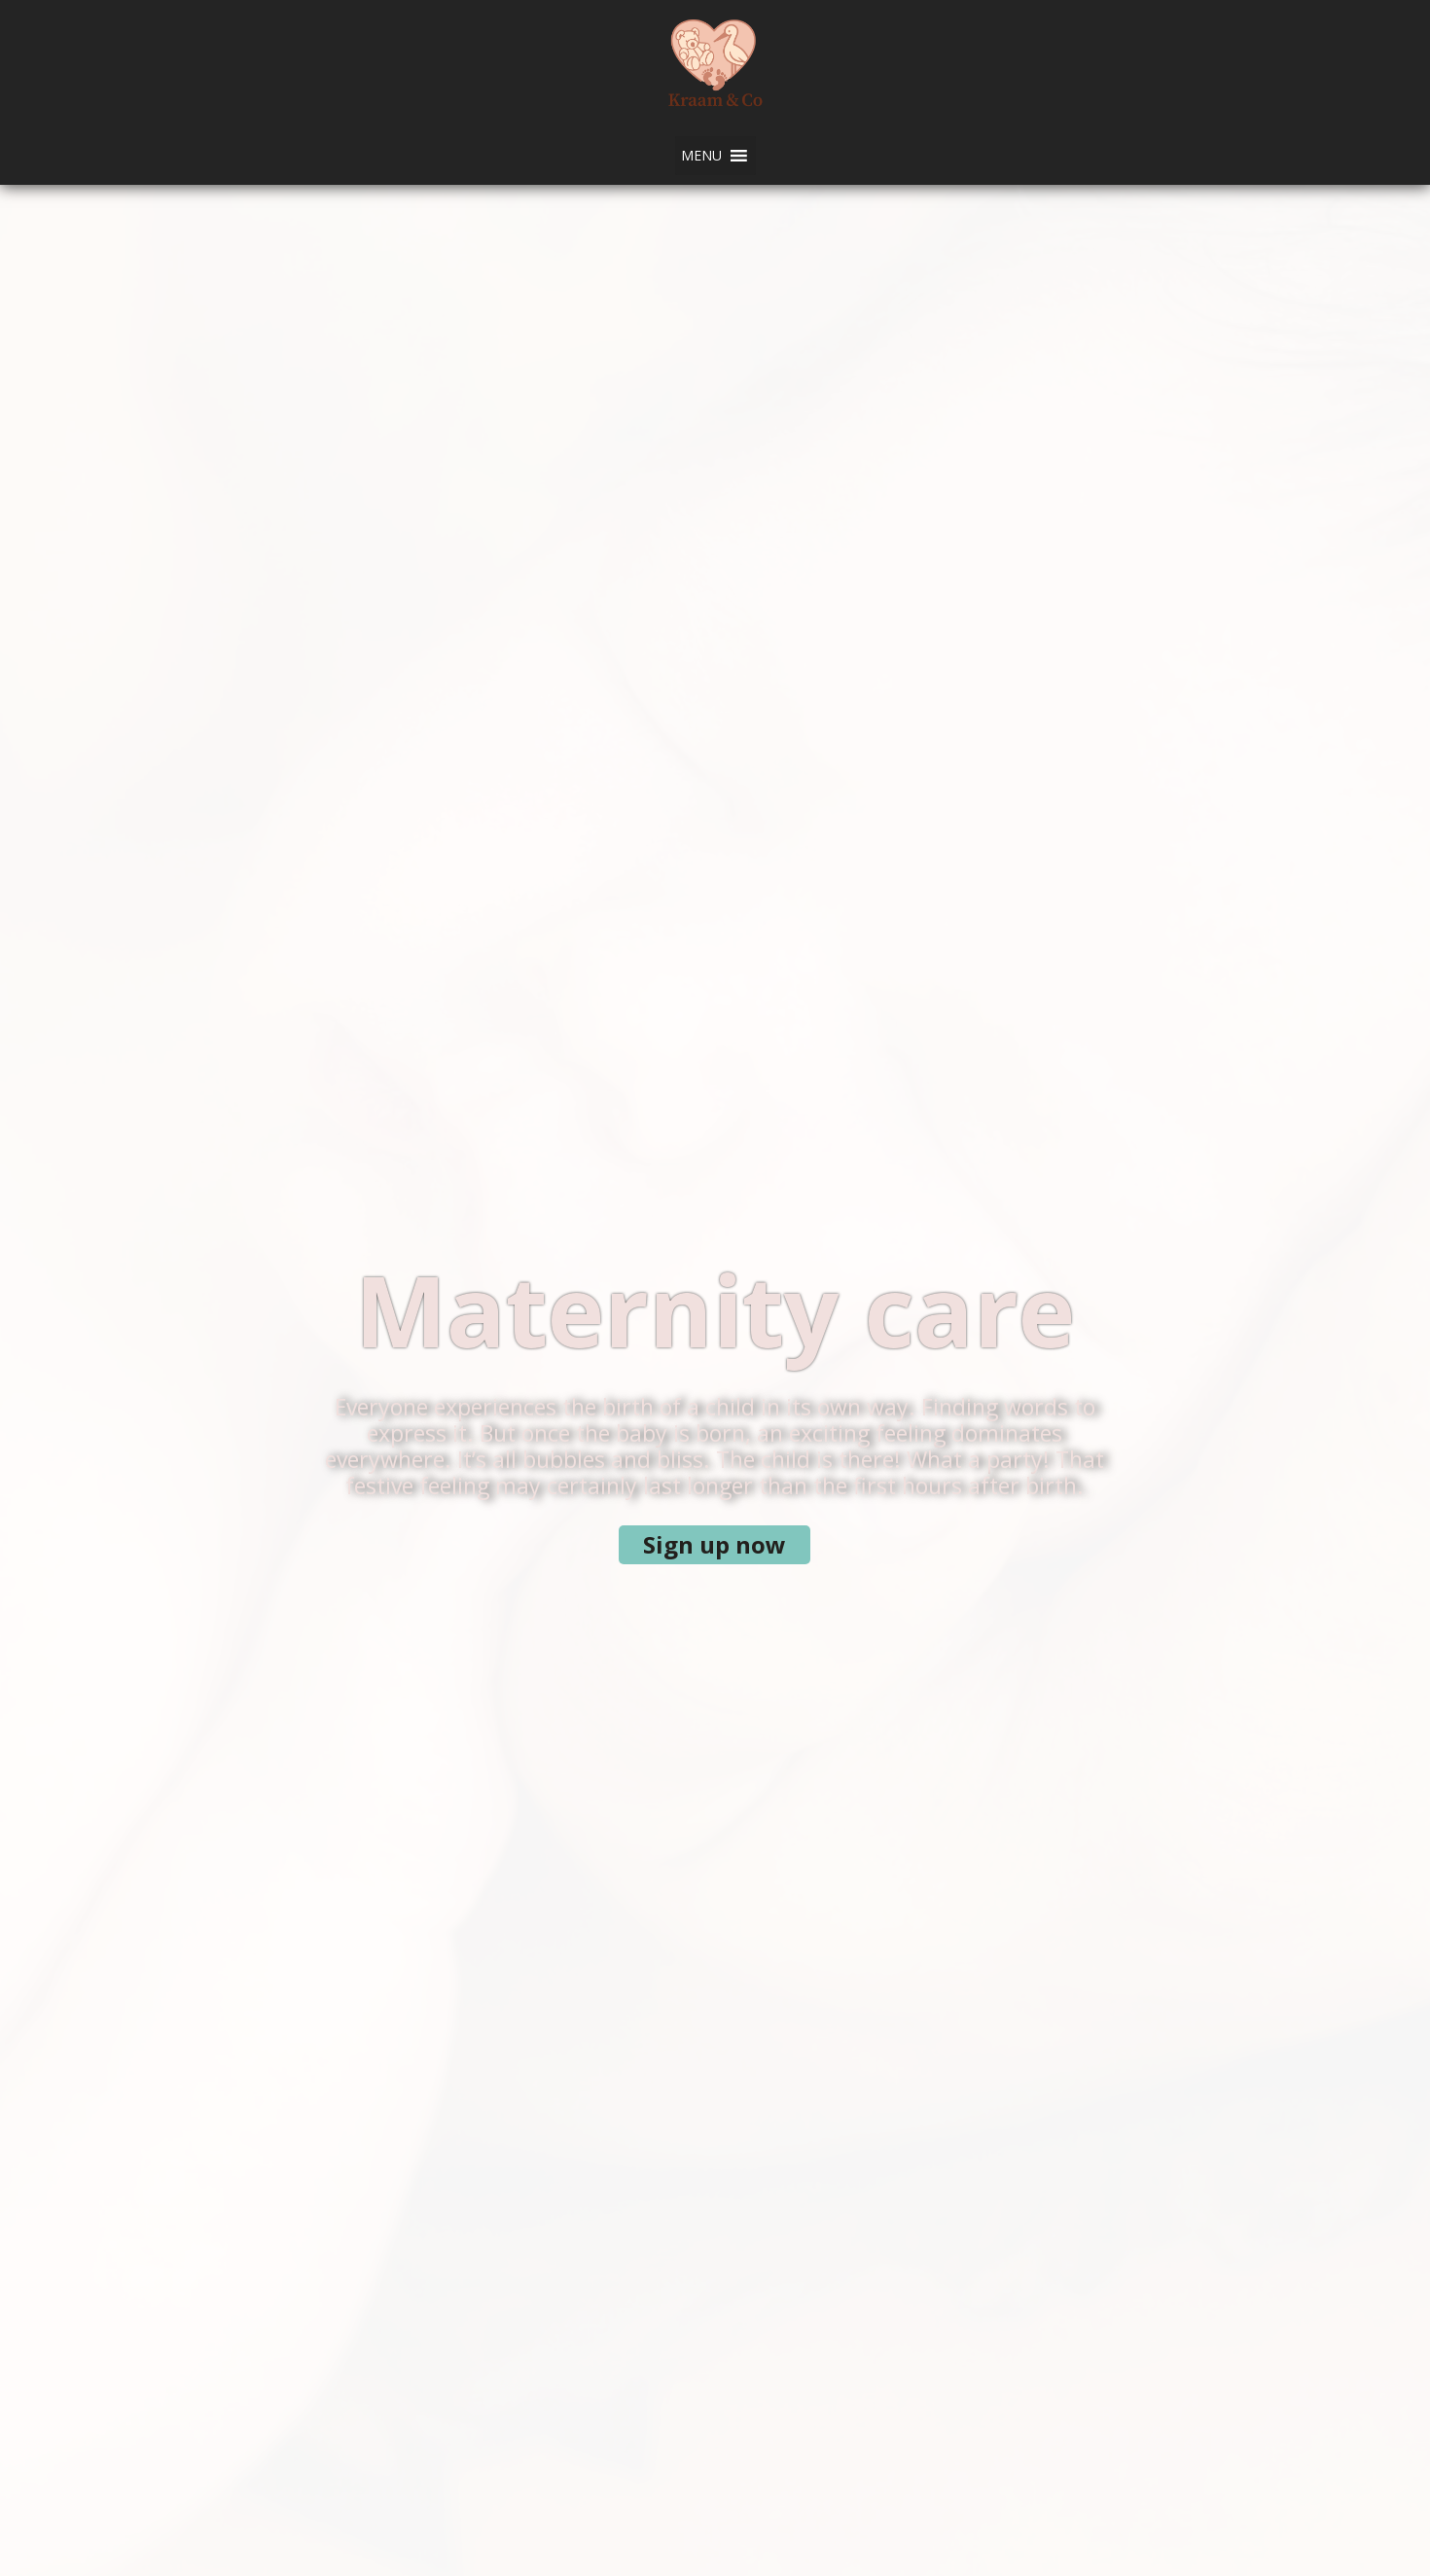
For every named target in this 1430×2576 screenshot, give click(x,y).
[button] (701, 155)
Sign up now (714, 1544)
